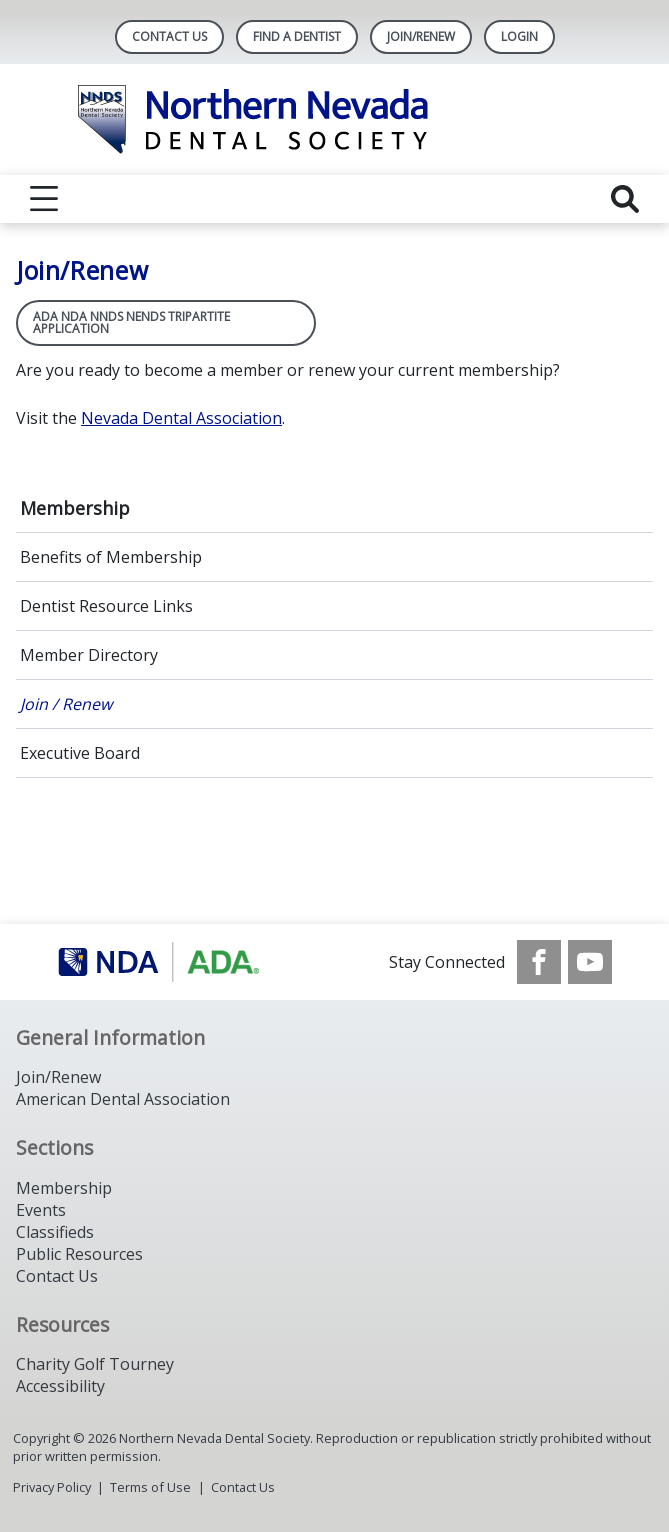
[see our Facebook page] (539, 962)
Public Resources (79, 1254)
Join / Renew (66, 704)
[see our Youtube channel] (590, 962)
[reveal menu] (44, 199)
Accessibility (60, 1386)
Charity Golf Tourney (95, 1364)
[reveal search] (625, 199)
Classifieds (55, 1232)
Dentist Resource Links (106, 606)
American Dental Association (123, 1099)
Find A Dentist (297, 36)
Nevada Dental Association (181, 418)
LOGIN (519, 36)
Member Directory (89, 655)
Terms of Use (150, 1487)
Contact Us (169, 36)
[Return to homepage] (334, 119)
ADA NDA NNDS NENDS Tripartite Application (131, 322)
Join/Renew (421, 36)
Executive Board (80, 753)
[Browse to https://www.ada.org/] (158, 962)
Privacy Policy (52, 1487)
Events (41, 1210)
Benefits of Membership (111, 557)
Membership (75, 508)
